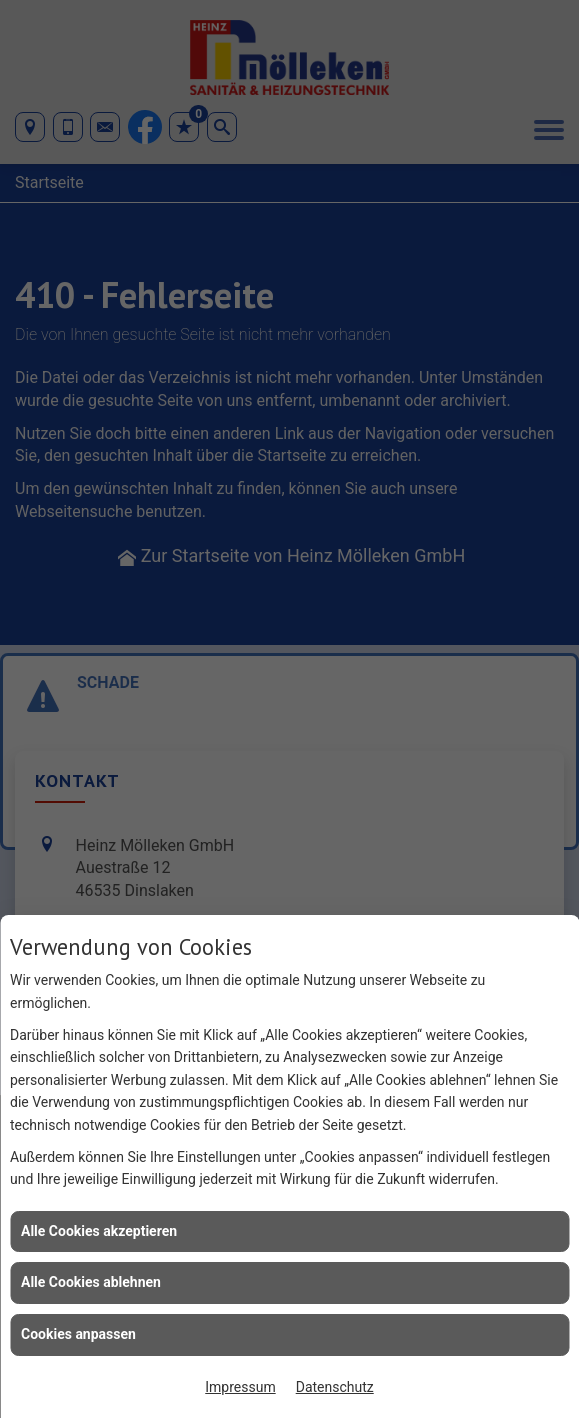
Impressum (240, 1387)
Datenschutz (335, 1387)
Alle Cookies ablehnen (91, 1282)
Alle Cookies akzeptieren (99, 1231)
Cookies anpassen (78, 1334)
